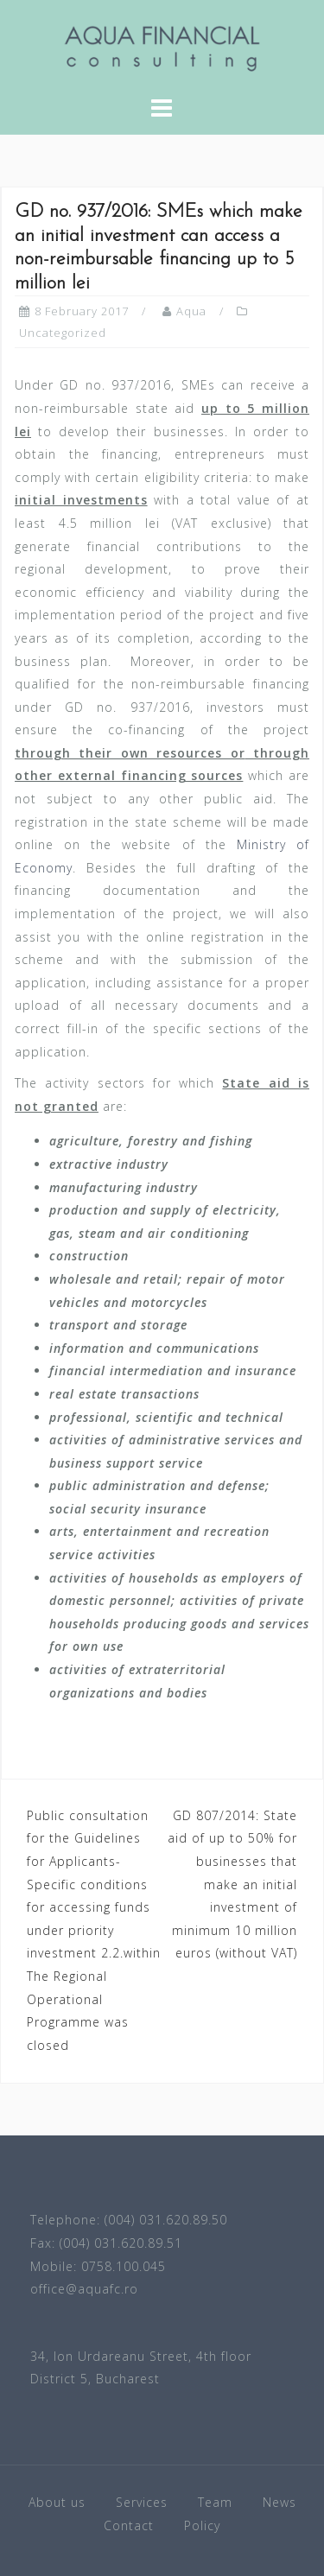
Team (215, 2502)
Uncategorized (62, 332)
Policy (202, 2525)
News (279, 2502)
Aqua (191, 311)
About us (57, 2502)
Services (142, 2502)
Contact (129, 2525)
